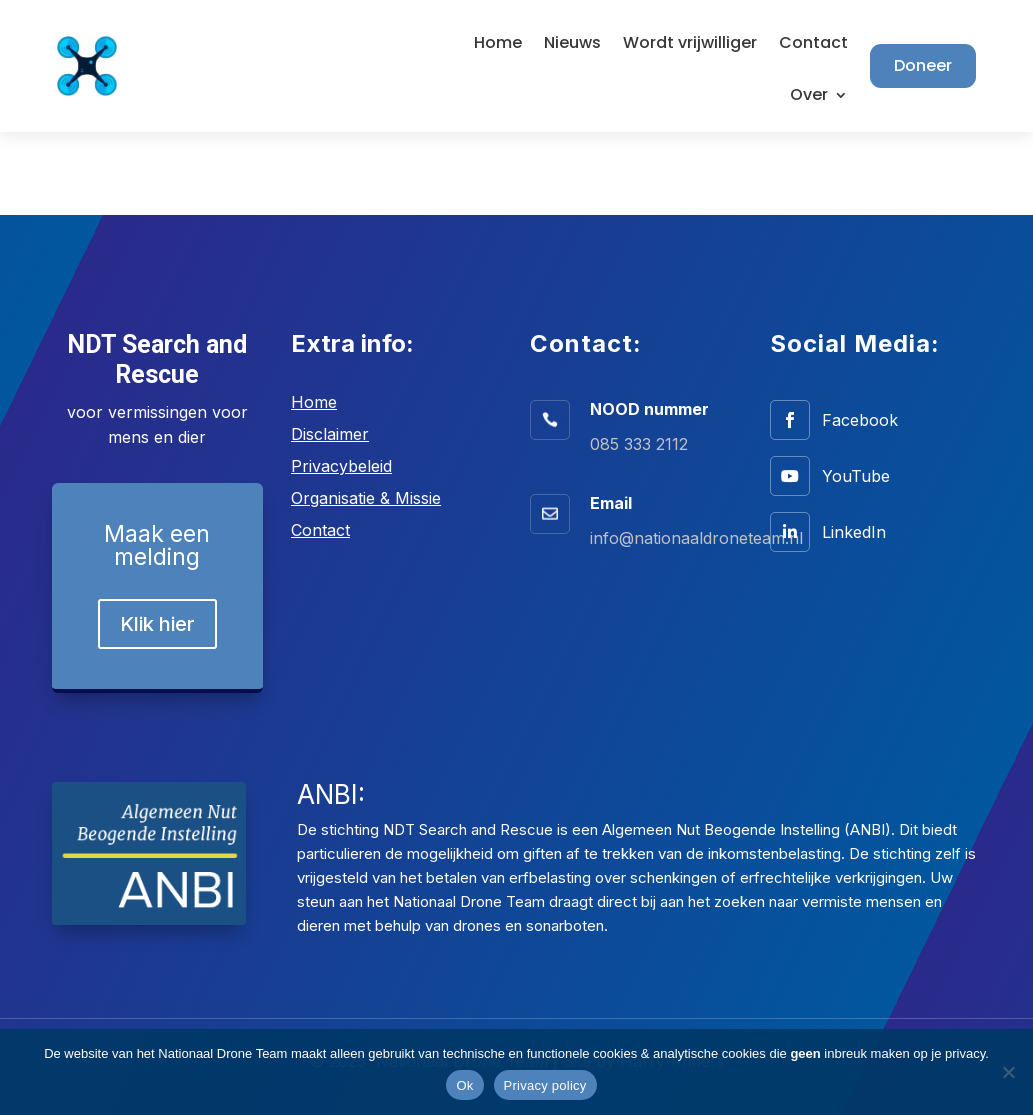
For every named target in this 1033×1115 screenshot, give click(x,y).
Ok (464, 1085)
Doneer (923, 65)
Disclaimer (330, 434)
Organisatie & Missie (366, 498)
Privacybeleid (341, 466)
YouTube (856, 476)
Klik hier (157, 624)
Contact (813, 45)
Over (809, 97)
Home (498, 45)
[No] (1008, 1072)
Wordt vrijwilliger (690, 45)
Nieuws (572, 45)
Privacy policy (545, 1085)
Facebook (860, 420)
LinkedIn (854, 532)
